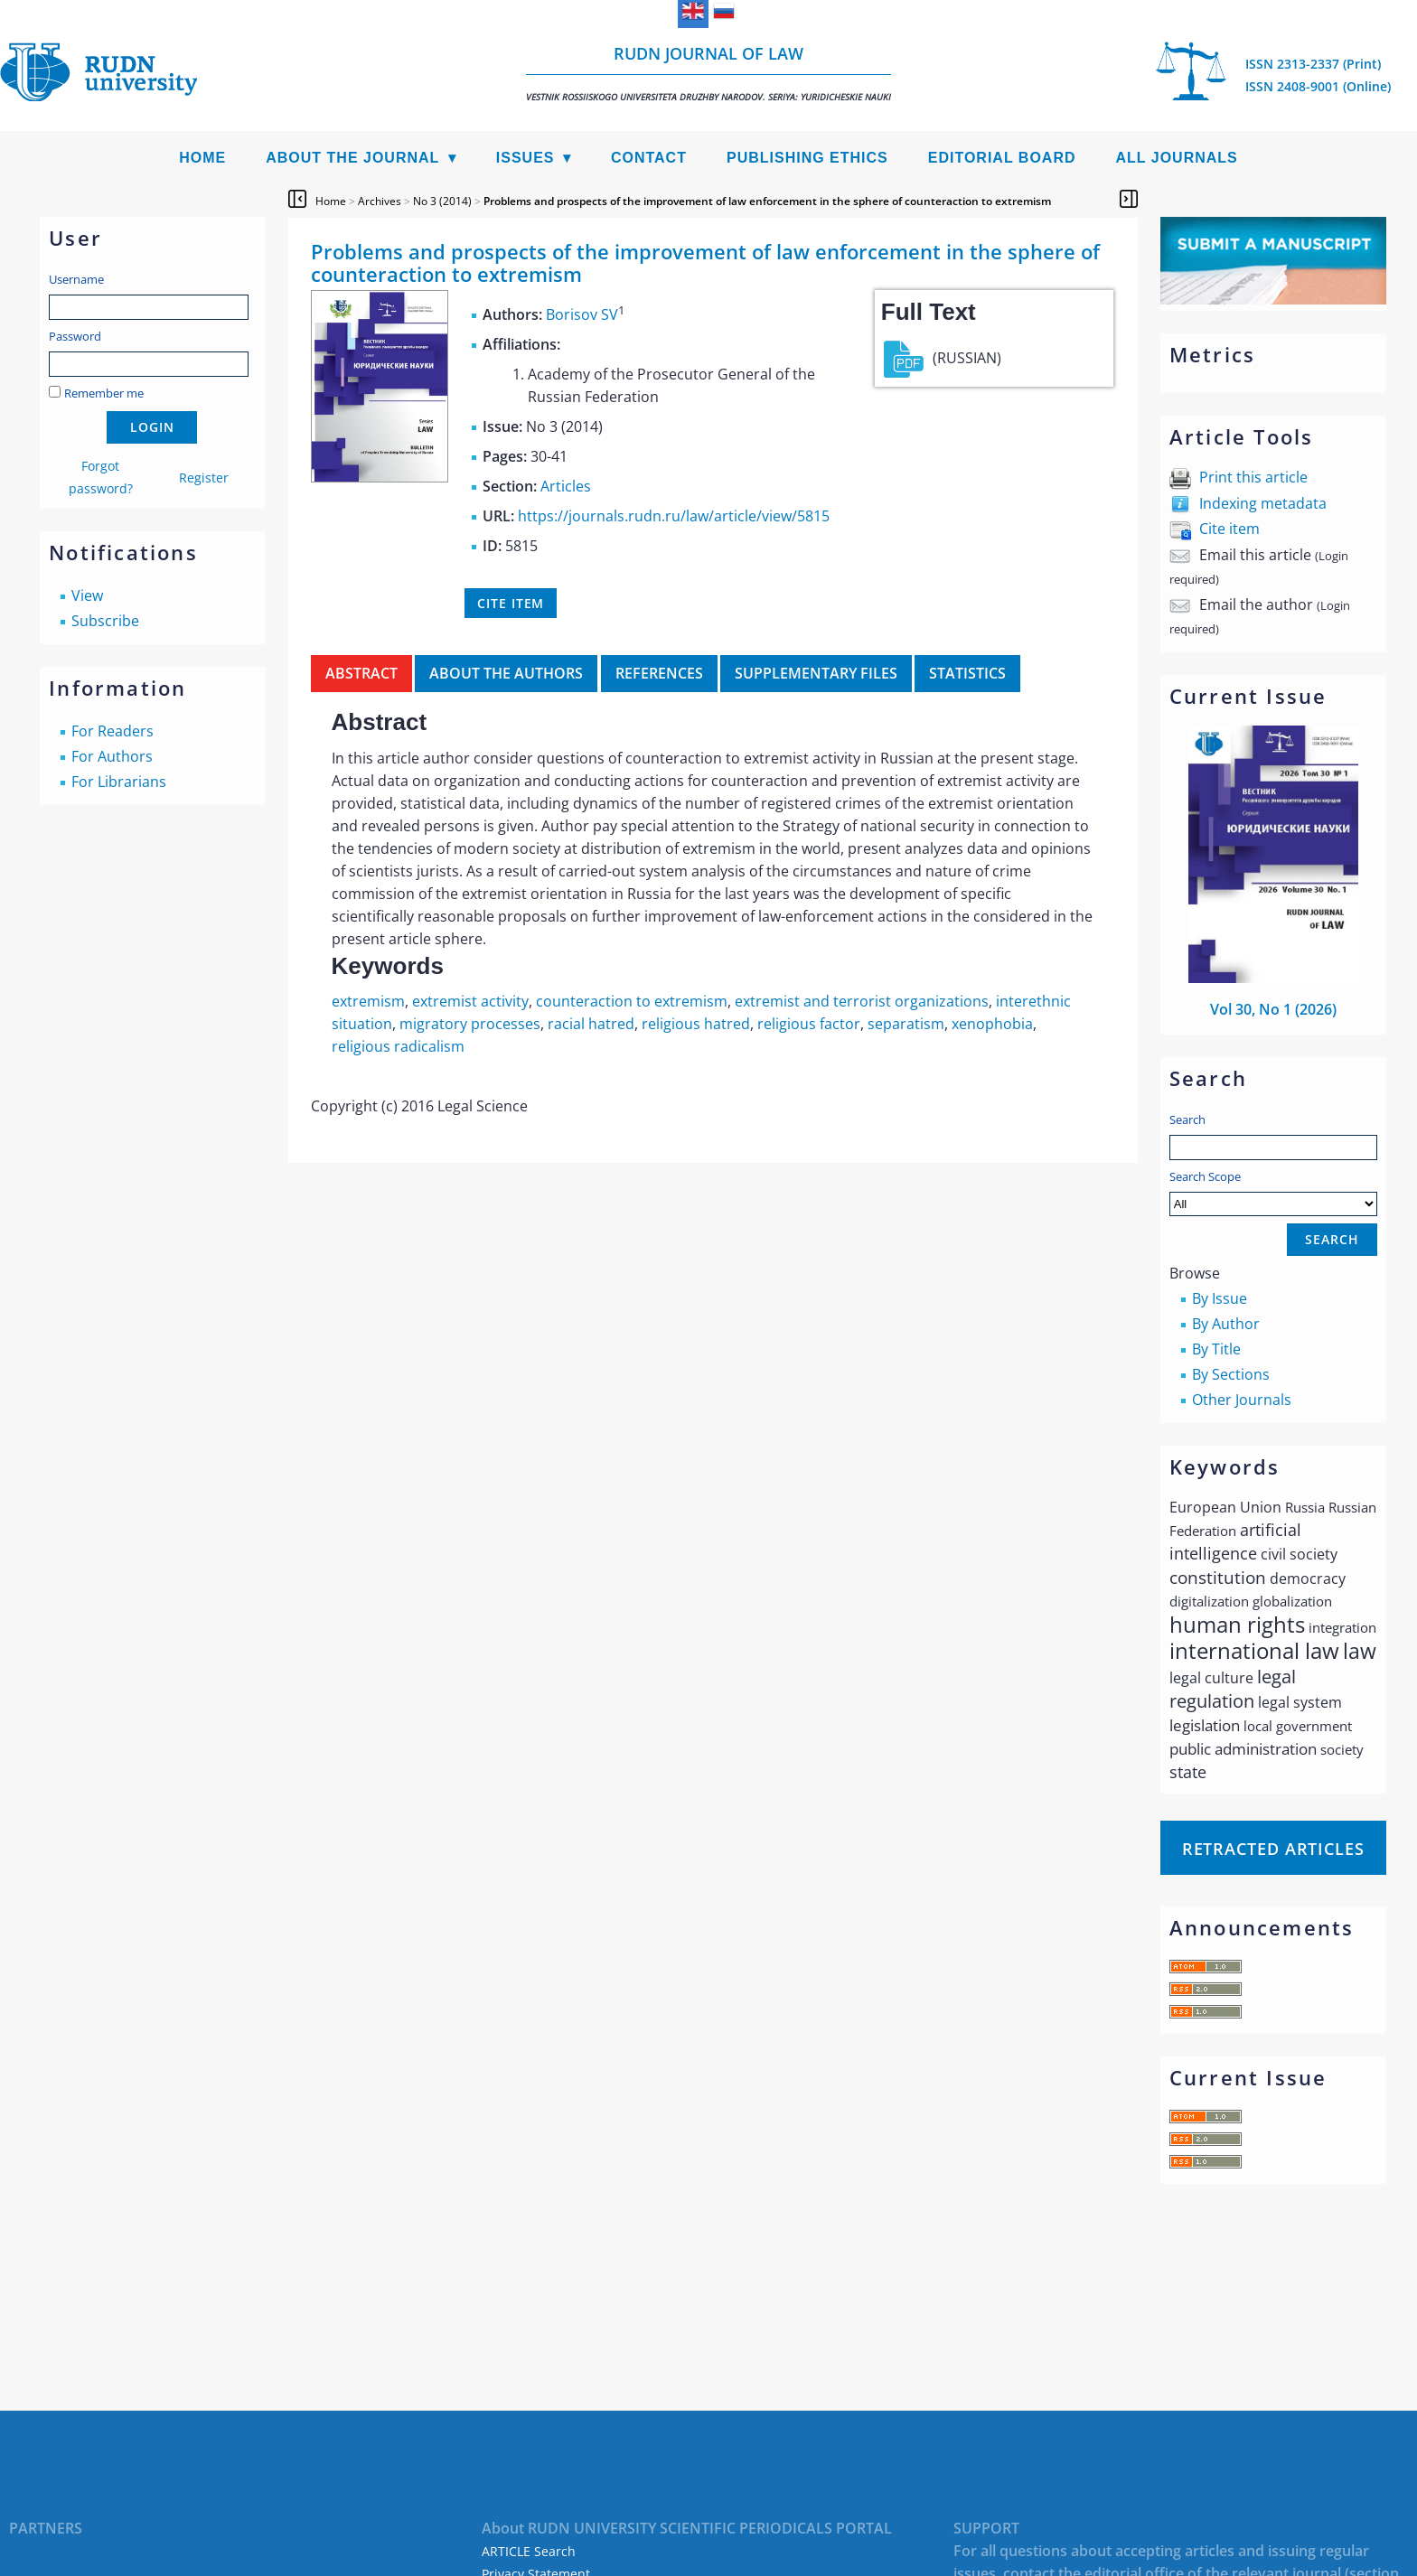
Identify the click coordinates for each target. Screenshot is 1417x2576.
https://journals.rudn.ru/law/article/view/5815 (674, 516)
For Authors (112, 756)
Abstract (361, 673)
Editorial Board (1002, 157)
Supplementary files (816, 673)
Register (204, 477)
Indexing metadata (1263, 503)
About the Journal (352, 157)
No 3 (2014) (442, 201)
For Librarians (118, 782)
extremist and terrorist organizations (862, 1001)
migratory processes (469, 1024)
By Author (1226, 1324)
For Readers (112, 731)
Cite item (1229, 529)
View (87, 595)
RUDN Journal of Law (708, 72)
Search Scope (1273, 1192)
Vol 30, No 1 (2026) (1273, 1009)
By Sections (1231, 1374)
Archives (379, 201)
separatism (906, 1024)
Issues (525, 157)
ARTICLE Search (529, 2551)
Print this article (1253, 477)
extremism (368, 1001)
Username (76, 279)
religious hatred (696, 1024)
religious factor (808, 1024)
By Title (1216, 1349)
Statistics (967, 673)
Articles (565, 486)
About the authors (506, 673)
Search (1187, 1119)
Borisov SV (582, 314)
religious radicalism (398, 1046)
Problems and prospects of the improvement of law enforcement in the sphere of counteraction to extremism (767, 201)
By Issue (1219, 1298)
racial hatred (591, 1024)
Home (202, 157)
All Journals (1177, 157)
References (659, 673)
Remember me (104, 393)
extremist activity (470, 1001)
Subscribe (105, 621)
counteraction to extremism (631, 1001)
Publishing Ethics (807, 157)
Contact (649, 157)
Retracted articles (1273, 1848)
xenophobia (992, 1024)
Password (75, 336)
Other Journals (1241, 1400)
